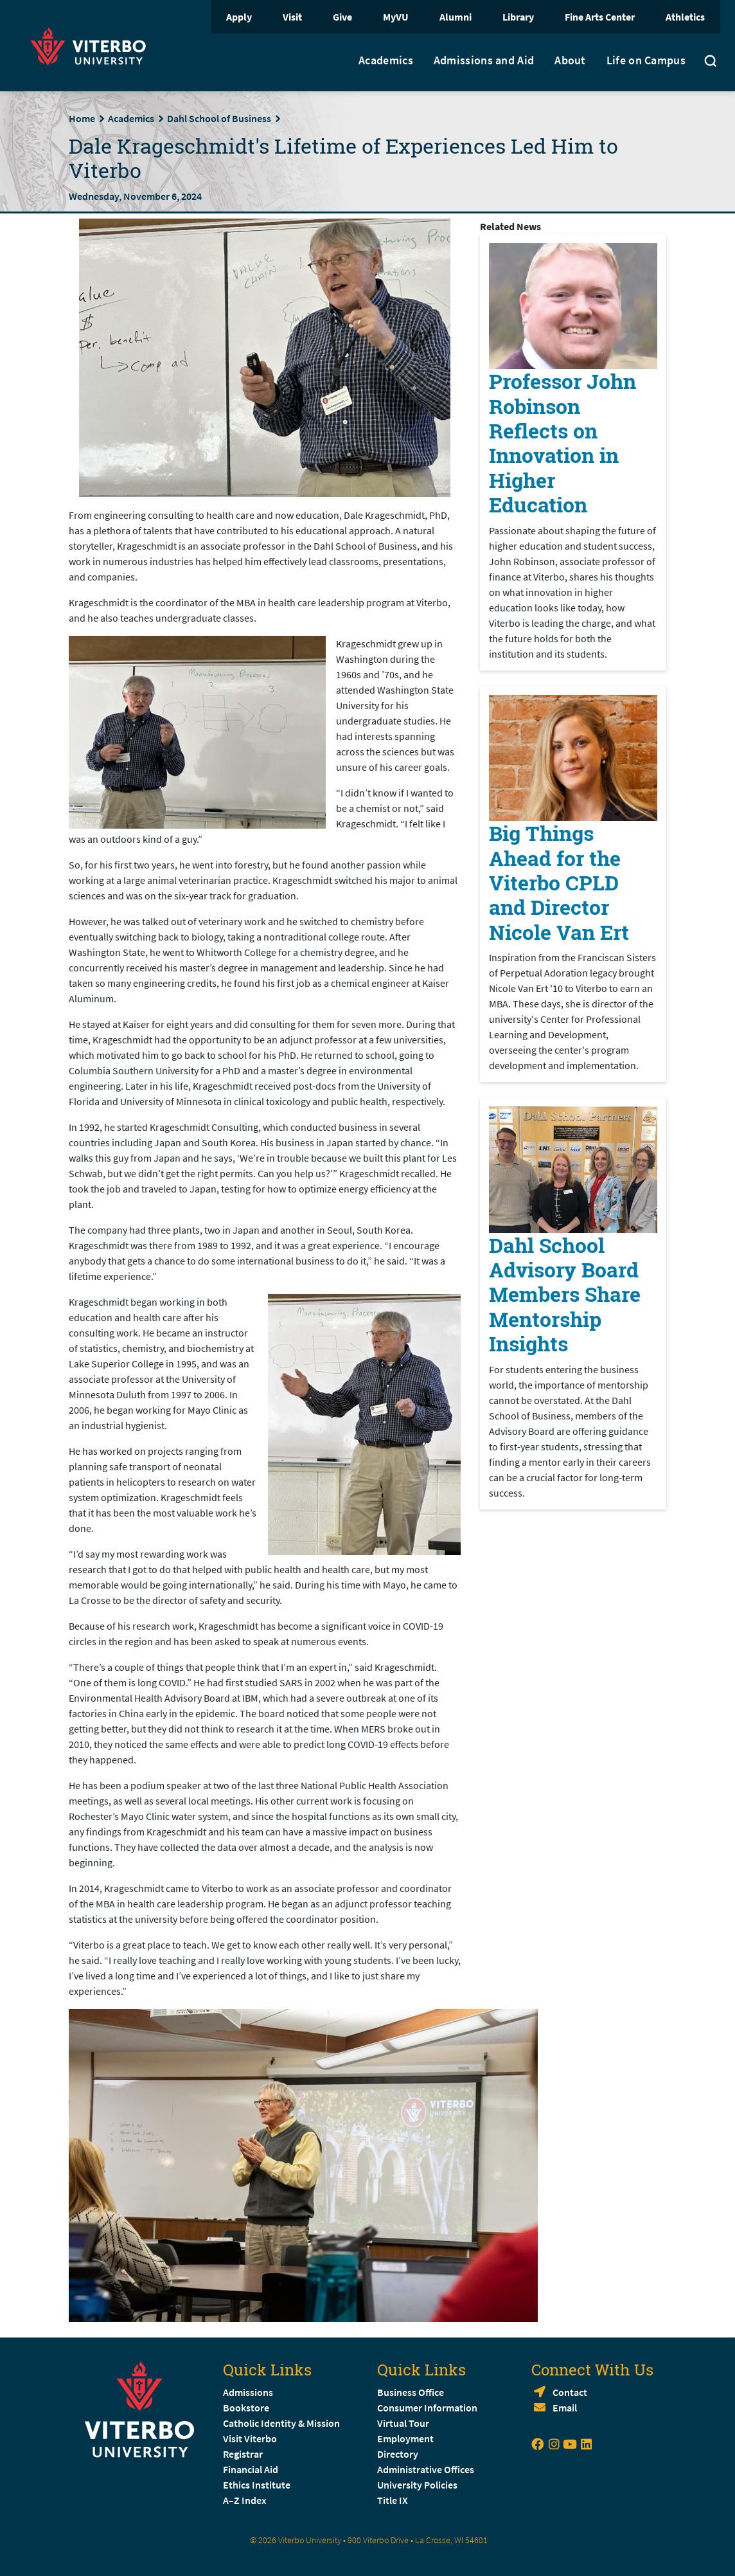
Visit (292, 16)
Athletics (685, 16)
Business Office (410, 2392)
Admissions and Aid (484, 60)
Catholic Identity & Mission (281, 2423)
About (570, 60)
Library (518, 16)
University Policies (417, 2484)
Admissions (248, 2392)
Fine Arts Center (600, 16)
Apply (239, 16)
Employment (405, 2438)
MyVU (396, 16)
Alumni (455, 16)
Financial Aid (250, 2469)
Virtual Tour (403, 2423)
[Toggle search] (710, 62)
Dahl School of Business (219, 118)
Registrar (243, 2453)
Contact (570, 2392)
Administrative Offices (425, 2469)
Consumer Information (427, 2407)
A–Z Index (245, 2500)
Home (82, 118)
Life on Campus (646, 60)
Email (565, 2407)
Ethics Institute (256, 2484)
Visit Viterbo (250, 2438)
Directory (398, 2453)
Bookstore (246, 2407)
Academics (386, 60)
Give (342, 16)
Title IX (392, 2500)
